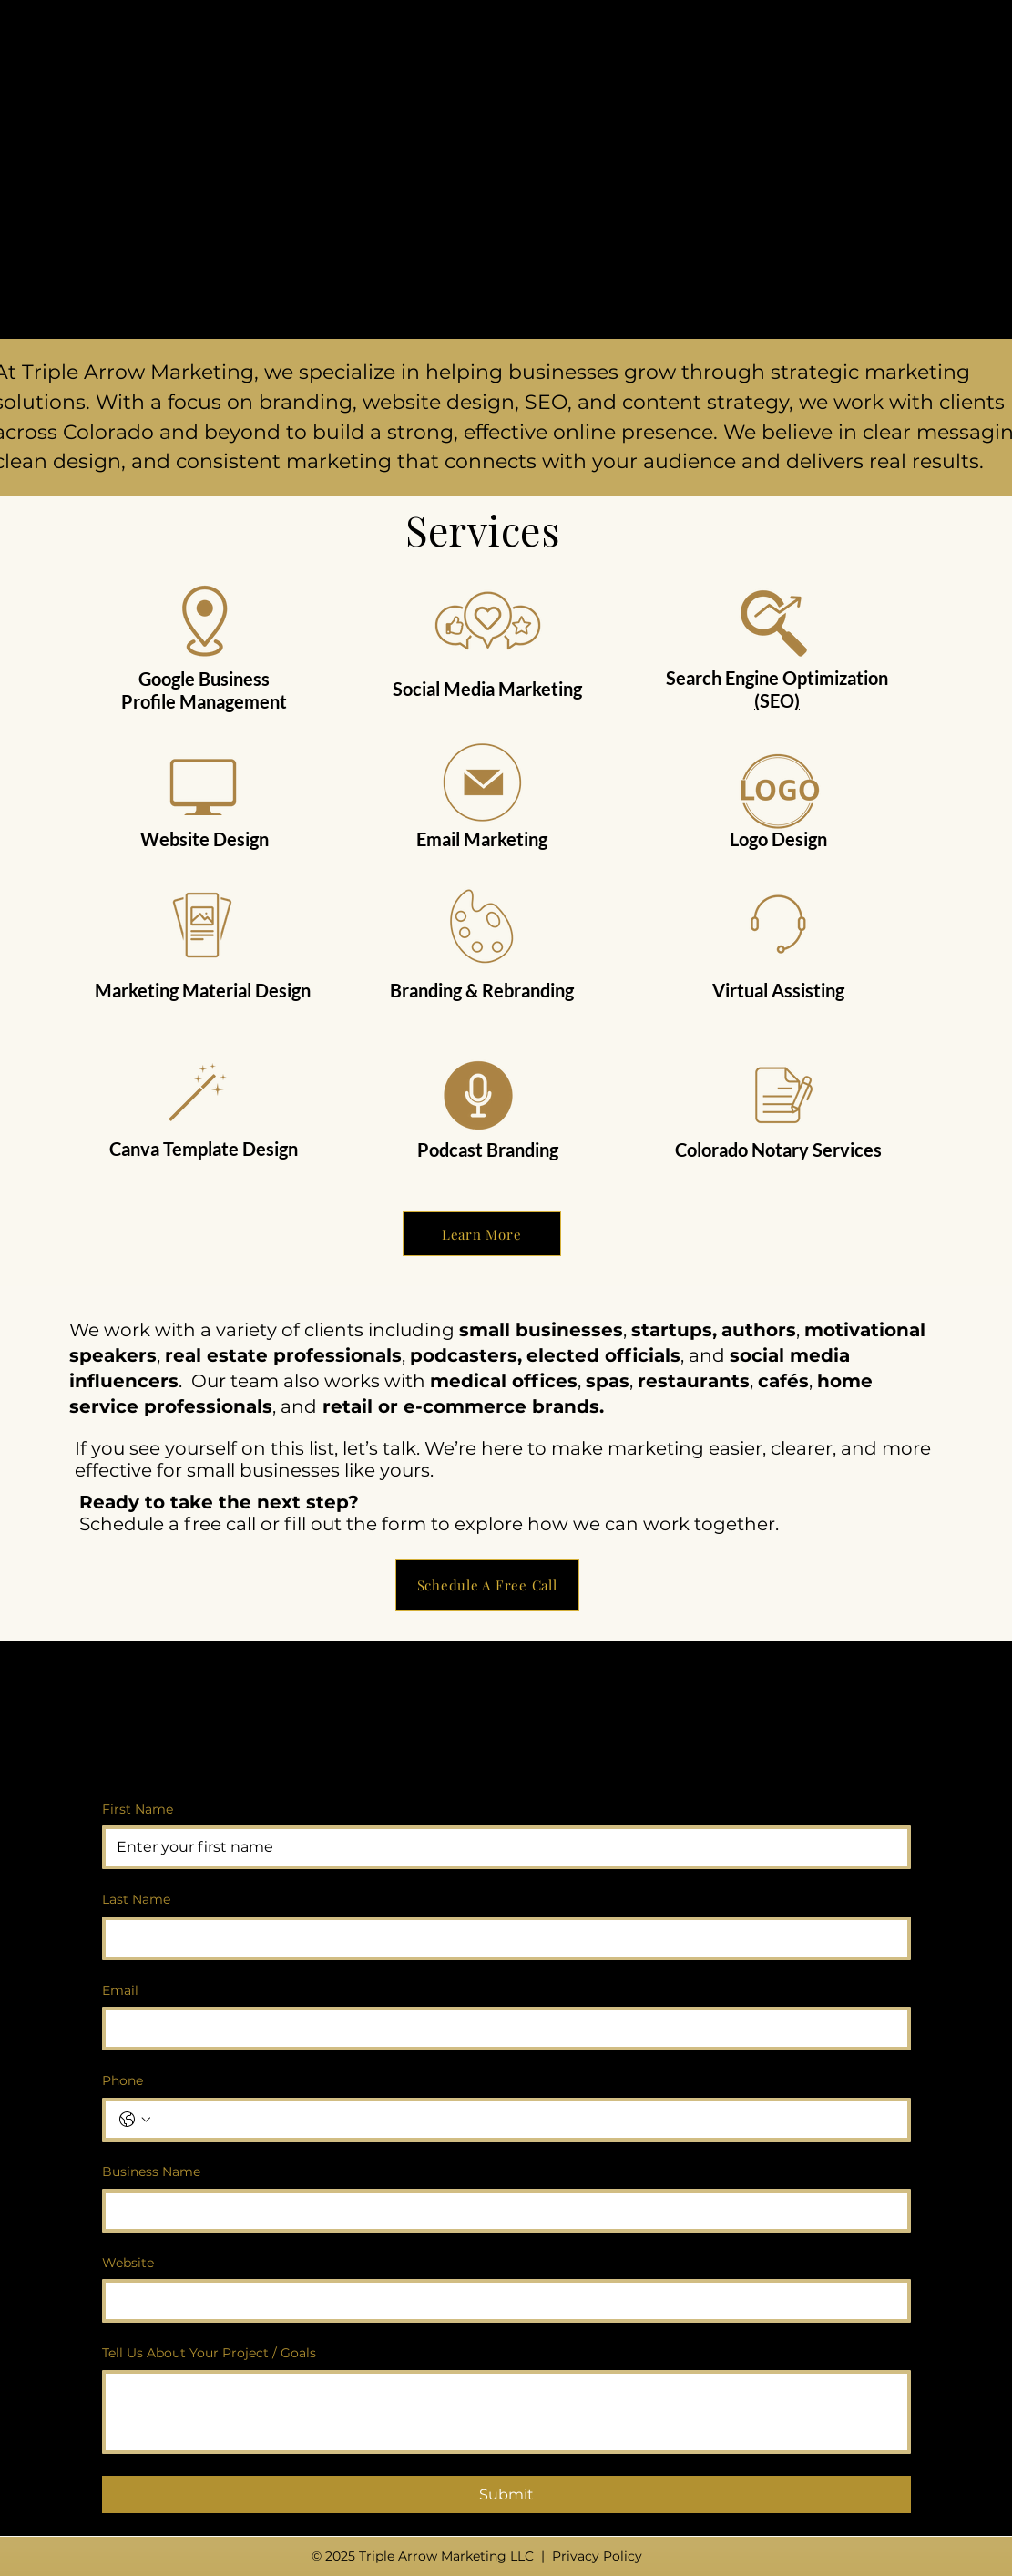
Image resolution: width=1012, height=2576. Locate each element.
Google (166, 679)
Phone (122, 2080)
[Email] (501, 2028)
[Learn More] (482, 1233)
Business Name (151, 2171)
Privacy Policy (597, 2556)
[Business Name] (501, 2211)
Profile (148, 701)
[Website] (501, 2301)
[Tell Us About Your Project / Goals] (506, 2412)
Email (120, 1990)
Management (233, 701)
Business (234, 679)
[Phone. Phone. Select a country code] (135, 2120)
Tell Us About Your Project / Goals (209, 2353)
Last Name (136, 1899)
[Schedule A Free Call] (487, 1585)
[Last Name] (501, 1938)
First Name (137, 1809)
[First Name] (501, 1847)
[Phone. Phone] (524, 2119)
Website (128, 2262)
